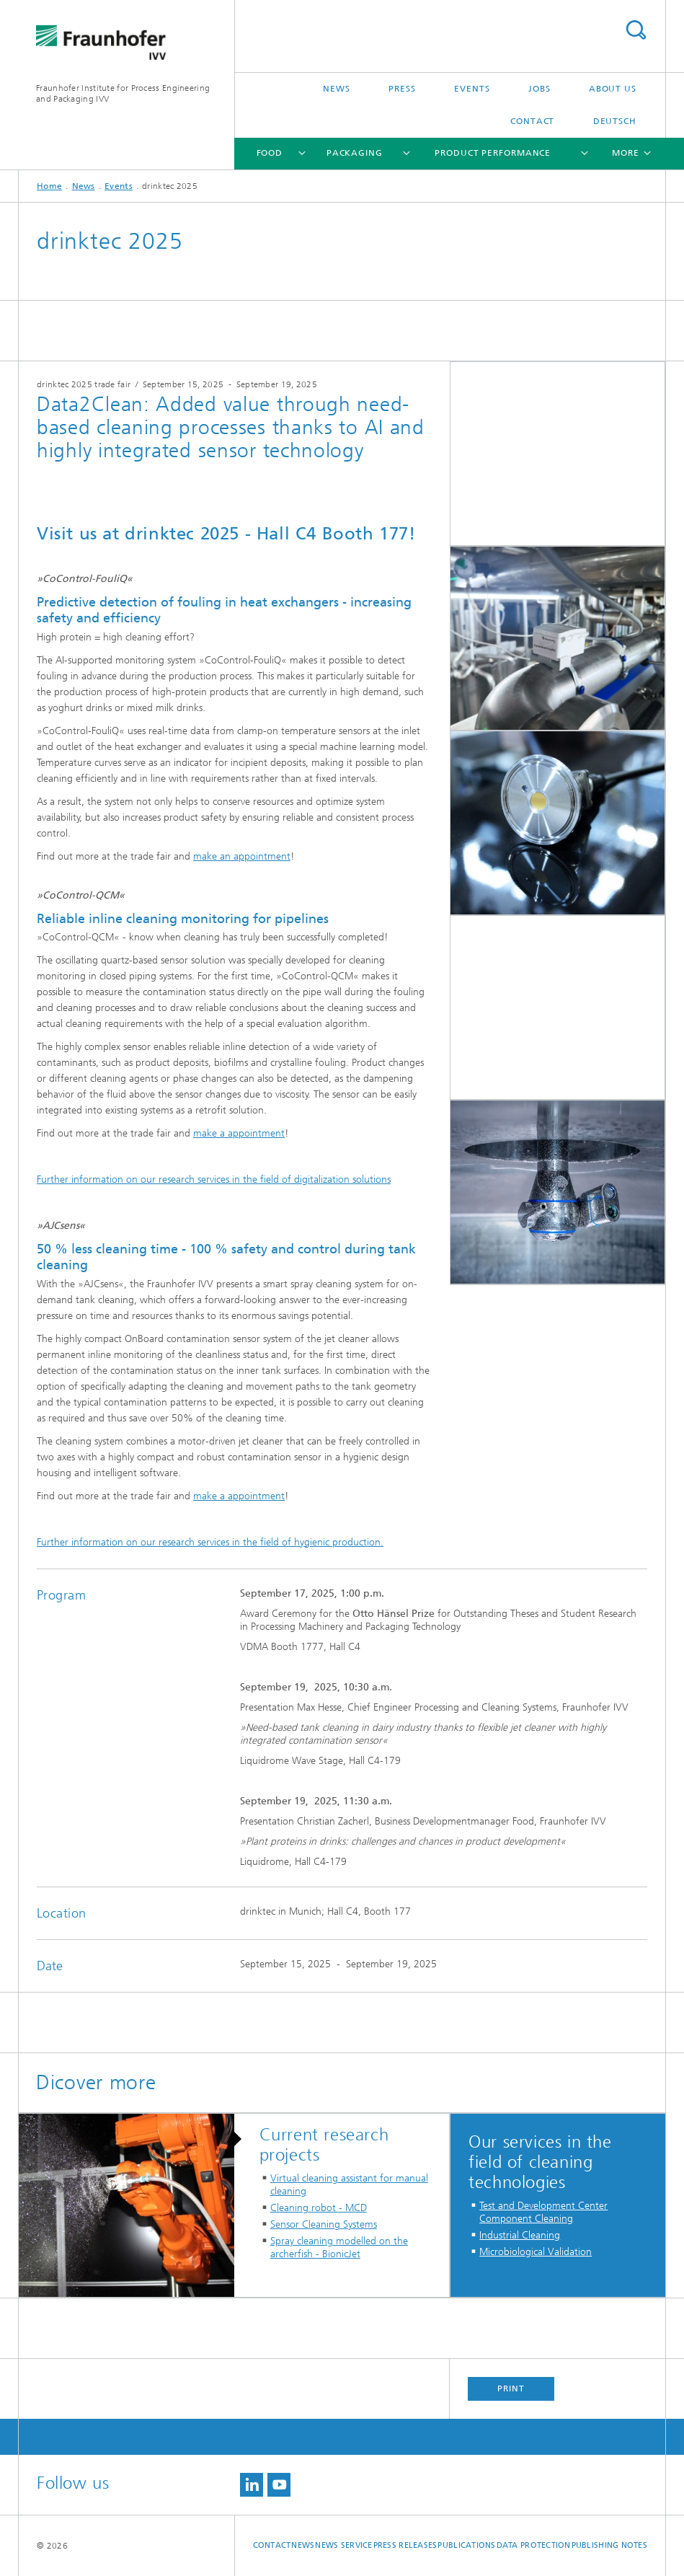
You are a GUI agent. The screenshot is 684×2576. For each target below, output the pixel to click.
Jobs (539, 89)
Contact (532, 121)
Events (471, 89)
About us (612, 89)
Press (402, 89)
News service (343, 2545)
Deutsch (614, 121)
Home (49, 186)
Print (511, 2388)
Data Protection (534, 2545)
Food (270, 153)
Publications (466, 2545)
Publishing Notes (609, 2545)
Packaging (355, 153)
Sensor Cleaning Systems (323, 2224)
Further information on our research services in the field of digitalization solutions (214, 1179)
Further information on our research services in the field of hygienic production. (210, 1542)
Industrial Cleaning (519, 2235)
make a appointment (239, 1133)
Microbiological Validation (535, 2252)
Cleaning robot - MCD (318, 2208)
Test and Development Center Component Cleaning (543, 2212)
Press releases (405, 2545)
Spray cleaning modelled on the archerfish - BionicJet (339, 2247)
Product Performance (493, 153)
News (336, 89)
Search (635, 30)
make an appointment (241, 856)
